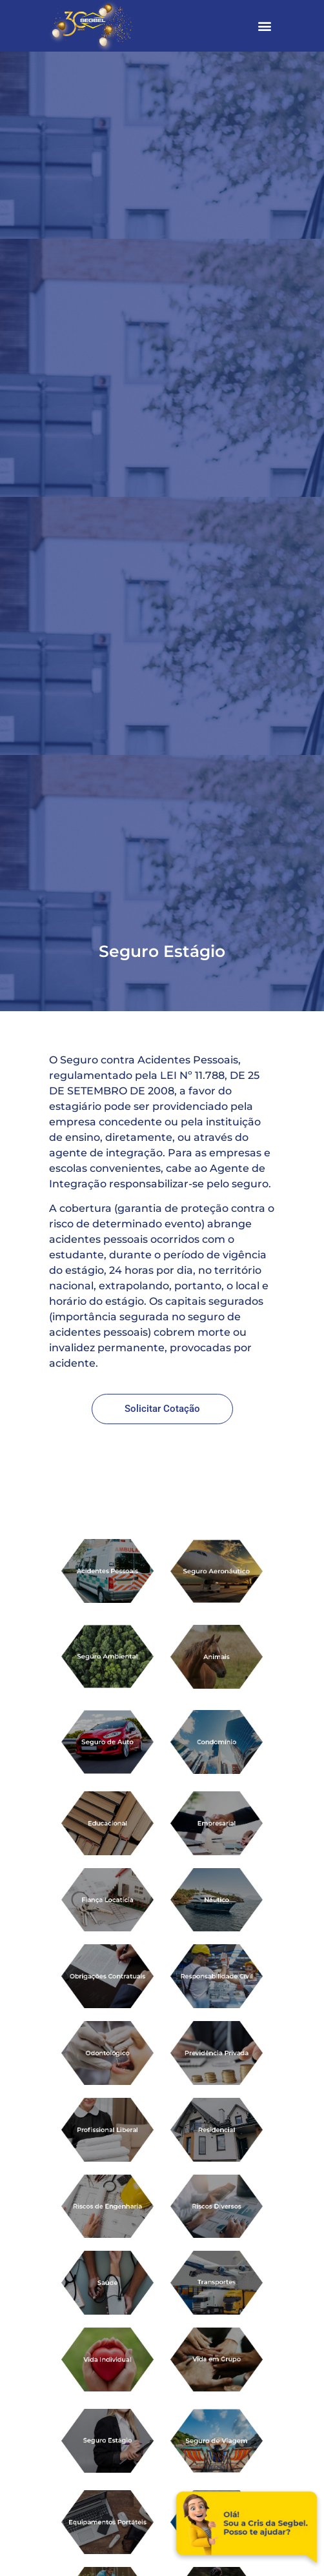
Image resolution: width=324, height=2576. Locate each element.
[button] (264, 26)
